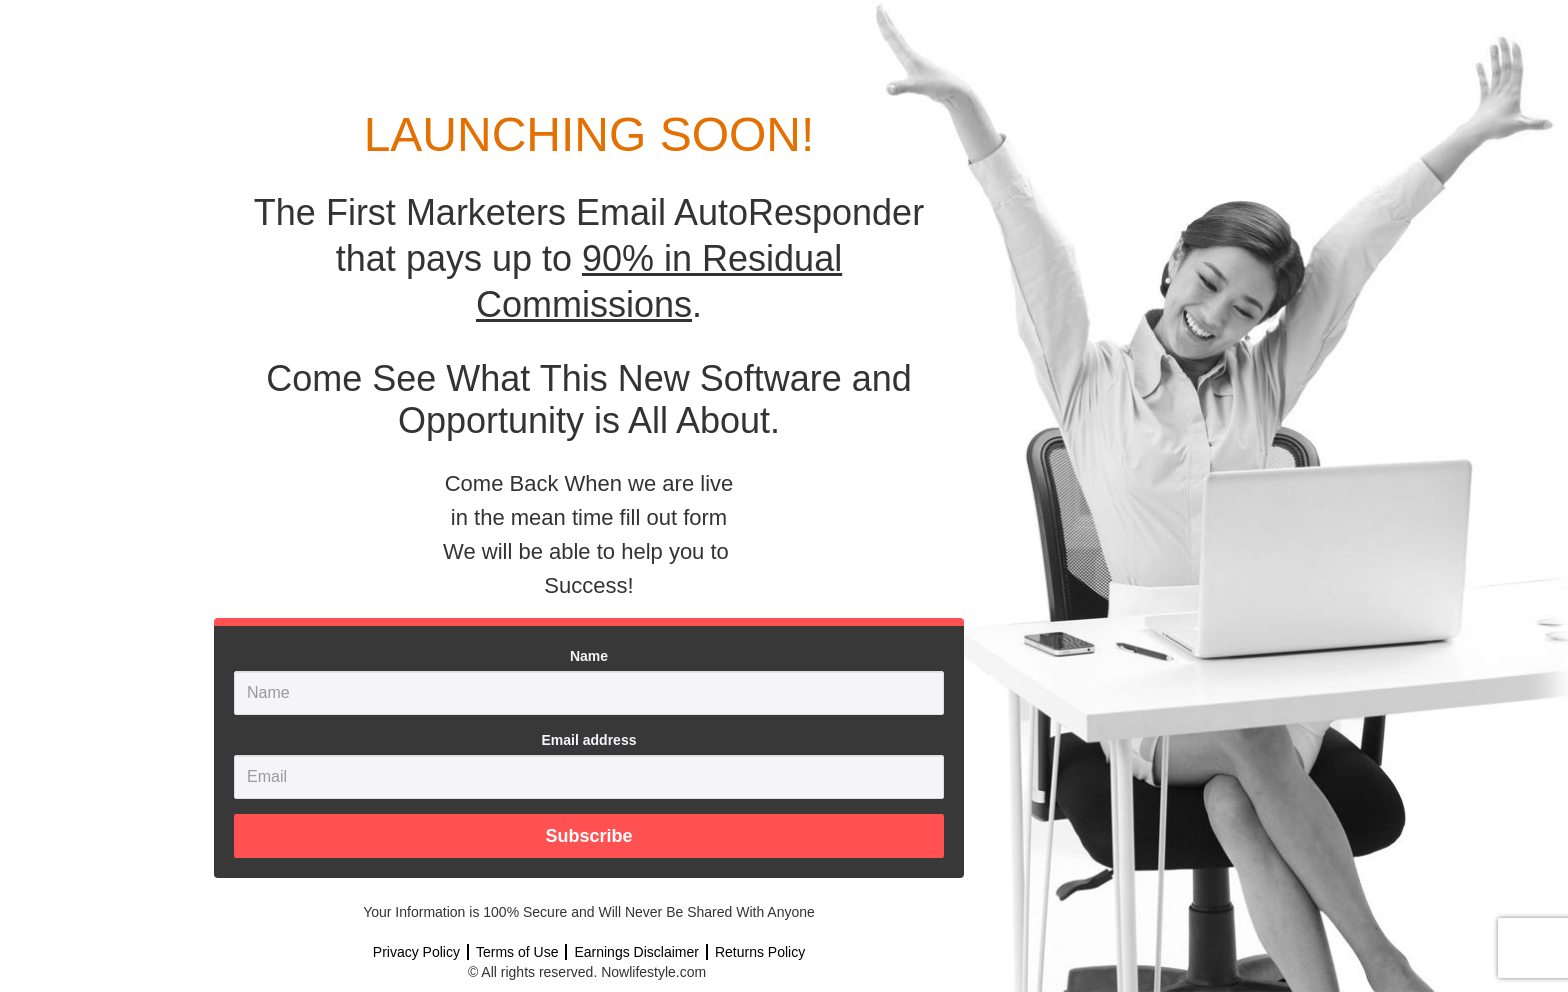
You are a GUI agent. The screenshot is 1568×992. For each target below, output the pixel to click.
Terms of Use (517, 952)
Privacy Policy (416, 952)
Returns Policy (760, 952)
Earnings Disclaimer (636, 952)
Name (589, 656)
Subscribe (588, 836)
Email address (589, 740)
